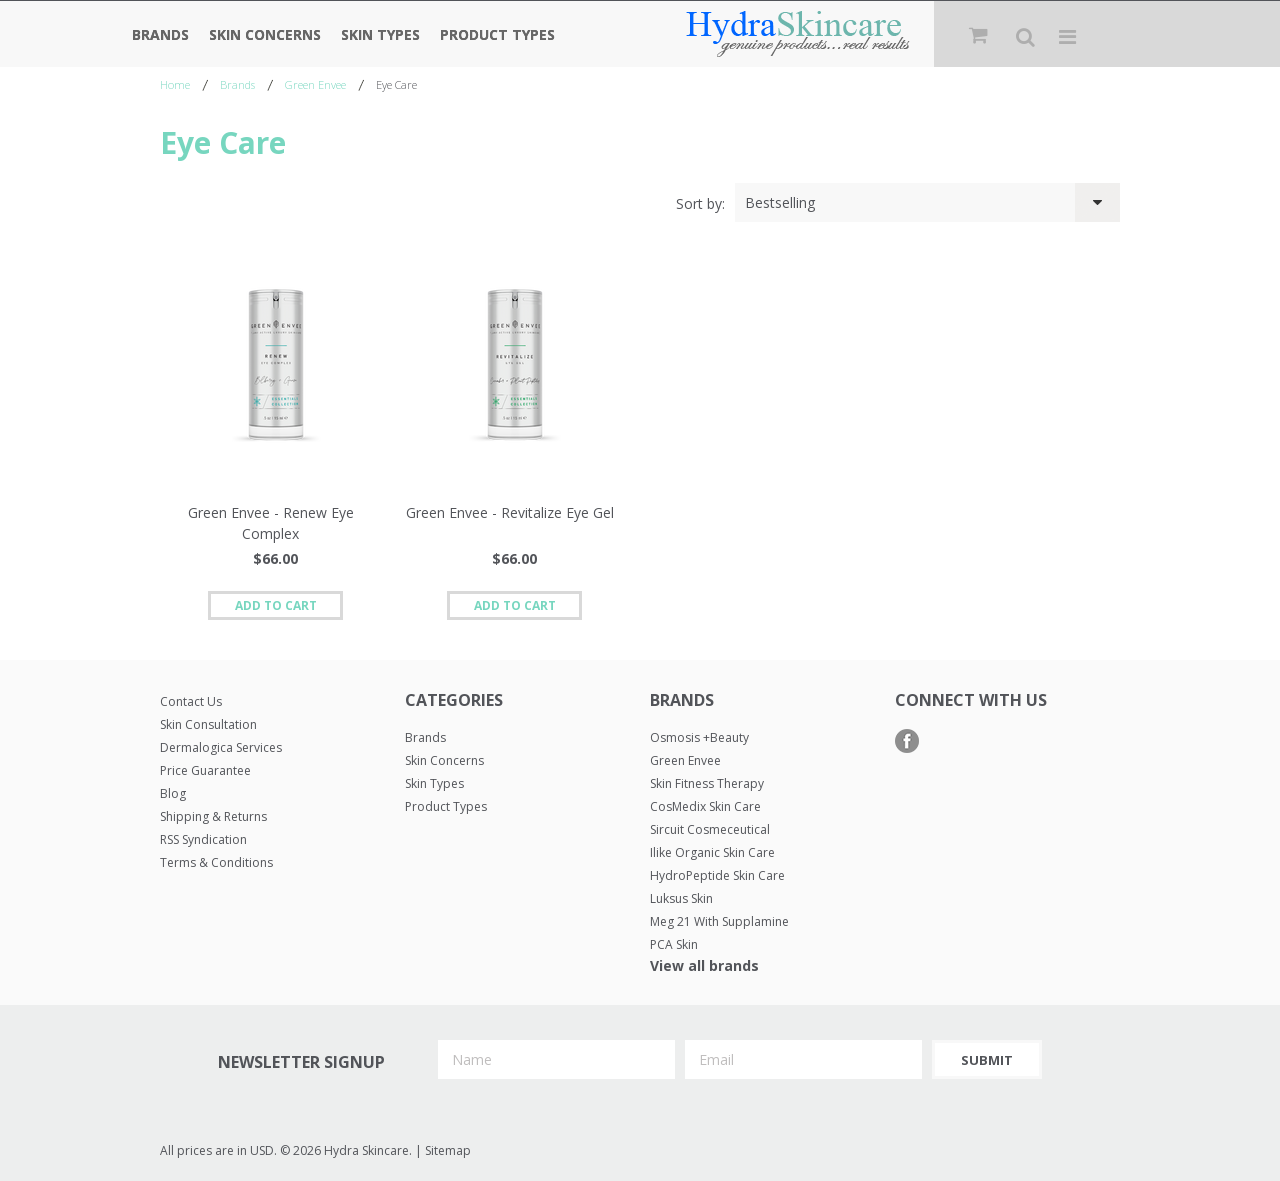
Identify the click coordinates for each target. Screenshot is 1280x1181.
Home (175, 84)
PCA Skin (674, 944)
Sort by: (700, 203)
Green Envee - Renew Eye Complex (271, 523)
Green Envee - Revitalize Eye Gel (510, 512)
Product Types (497, 34)
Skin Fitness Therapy (707, 783)
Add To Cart (276, 605)
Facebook (907, 741)
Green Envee (315, 84)
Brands (160, 34)
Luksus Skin (681, 898)
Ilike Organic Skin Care (712, 852)
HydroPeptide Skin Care (717, 875)
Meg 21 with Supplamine (719, 921)
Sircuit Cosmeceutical (710, 829)
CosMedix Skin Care (705, 806)
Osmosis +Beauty (699, 737)
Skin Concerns (265, 34)
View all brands (704, 965)
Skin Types (380, 34)
